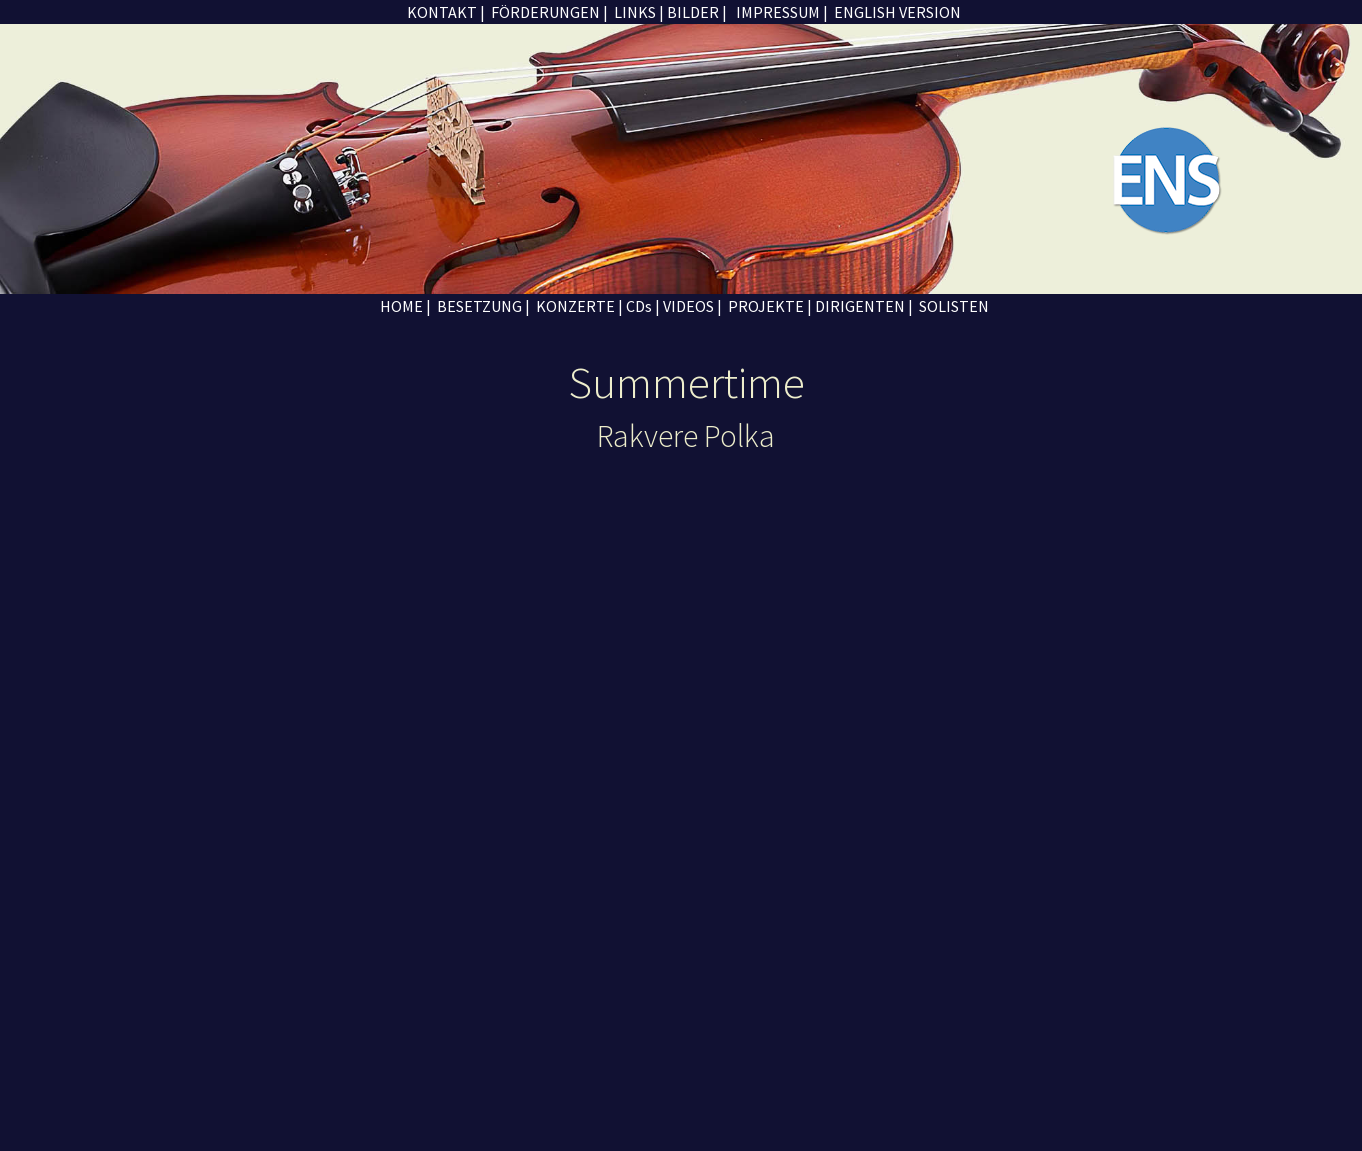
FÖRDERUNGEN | (548, 12)
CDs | (643, 306)
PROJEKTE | (770, 306)
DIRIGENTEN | (864, 306)
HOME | (404, 306)
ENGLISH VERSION (896, 12)
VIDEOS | (692, 306)
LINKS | (639, 12)
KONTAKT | (444, 12)
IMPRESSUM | (780, 12)
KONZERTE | (579, 306)
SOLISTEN (952, 306)
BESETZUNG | (482, 306)
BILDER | (697, 12)
